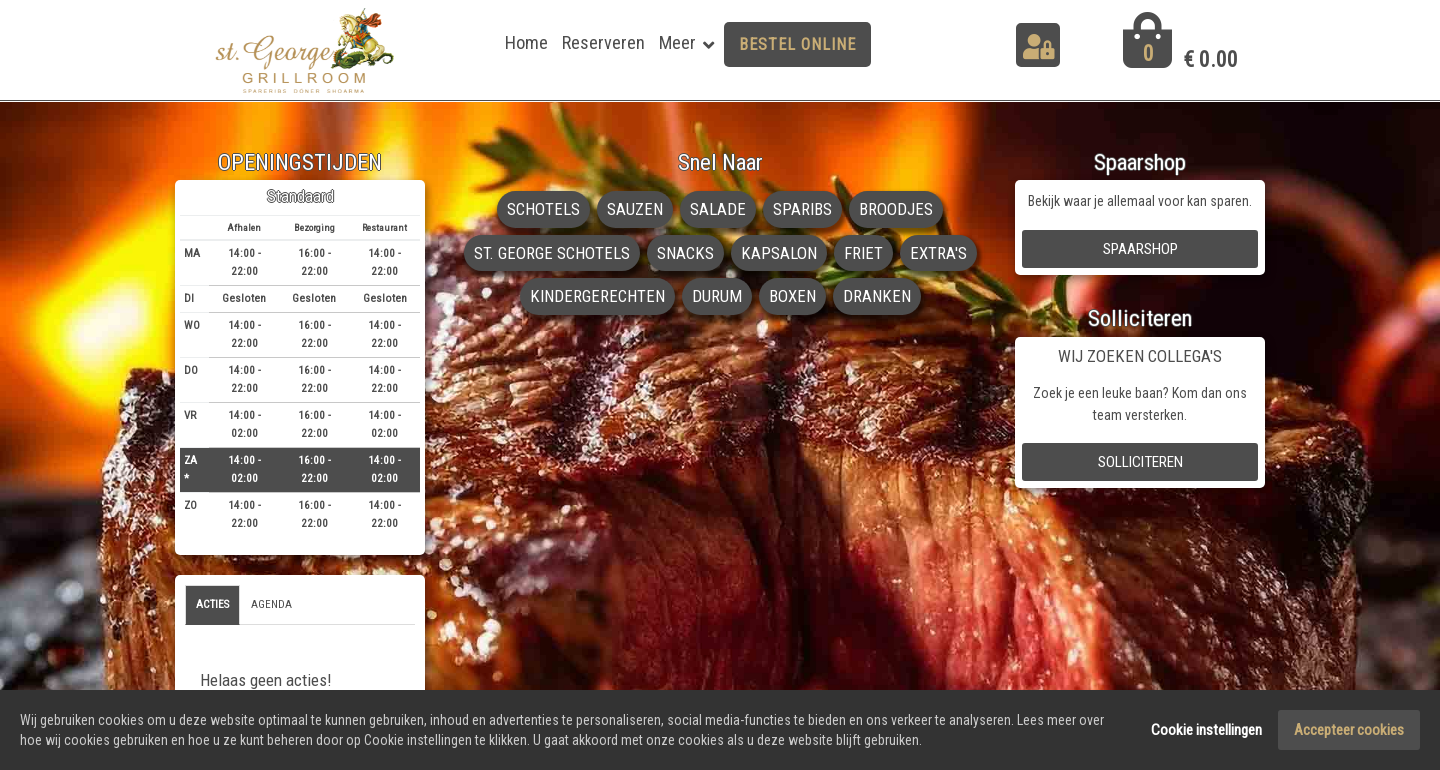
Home (526, 42)
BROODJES (896, 209)
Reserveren (603, 42)
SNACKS (685, 253)
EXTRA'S (938, 253)
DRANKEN (877, 296)
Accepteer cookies (1349, 732)
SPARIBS (802, 209)
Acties (212, 604)
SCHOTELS (543, 209)
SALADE (718, 209)
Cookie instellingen (1206, 732)
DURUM (717, 296)
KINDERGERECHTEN (597, 296)
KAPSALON (779, 253)
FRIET (863, 253)
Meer (677, 42)
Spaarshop (1140, 249)
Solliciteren (1140, 462)
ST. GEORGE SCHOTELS (552, 253)
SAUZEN (635, 209)
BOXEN (792, 296)
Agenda (271, 604)
